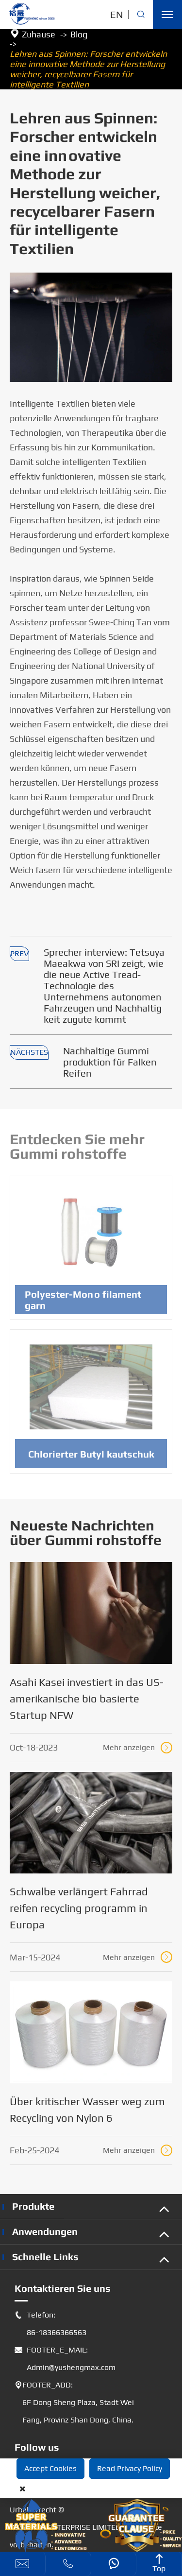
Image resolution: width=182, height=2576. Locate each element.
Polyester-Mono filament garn (83, 1304)
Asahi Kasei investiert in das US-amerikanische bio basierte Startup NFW (87, 1698)
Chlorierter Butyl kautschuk (91, 1458)
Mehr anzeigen (137, 1747)
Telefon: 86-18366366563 (50, 2323)
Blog (78, 34)
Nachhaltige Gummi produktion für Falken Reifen (109, 1062)
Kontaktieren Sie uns (63, 2288)
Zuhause (38, 34)
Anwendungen (45, 2231)
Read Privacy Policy (129, 2468)
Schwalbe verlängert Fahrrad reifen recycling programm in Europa (79, 1908)
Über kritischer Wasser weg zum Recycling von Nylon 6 (87, 2109)
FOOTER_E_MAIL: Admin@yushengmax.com (65, 2358)
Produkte (33, 2206)
